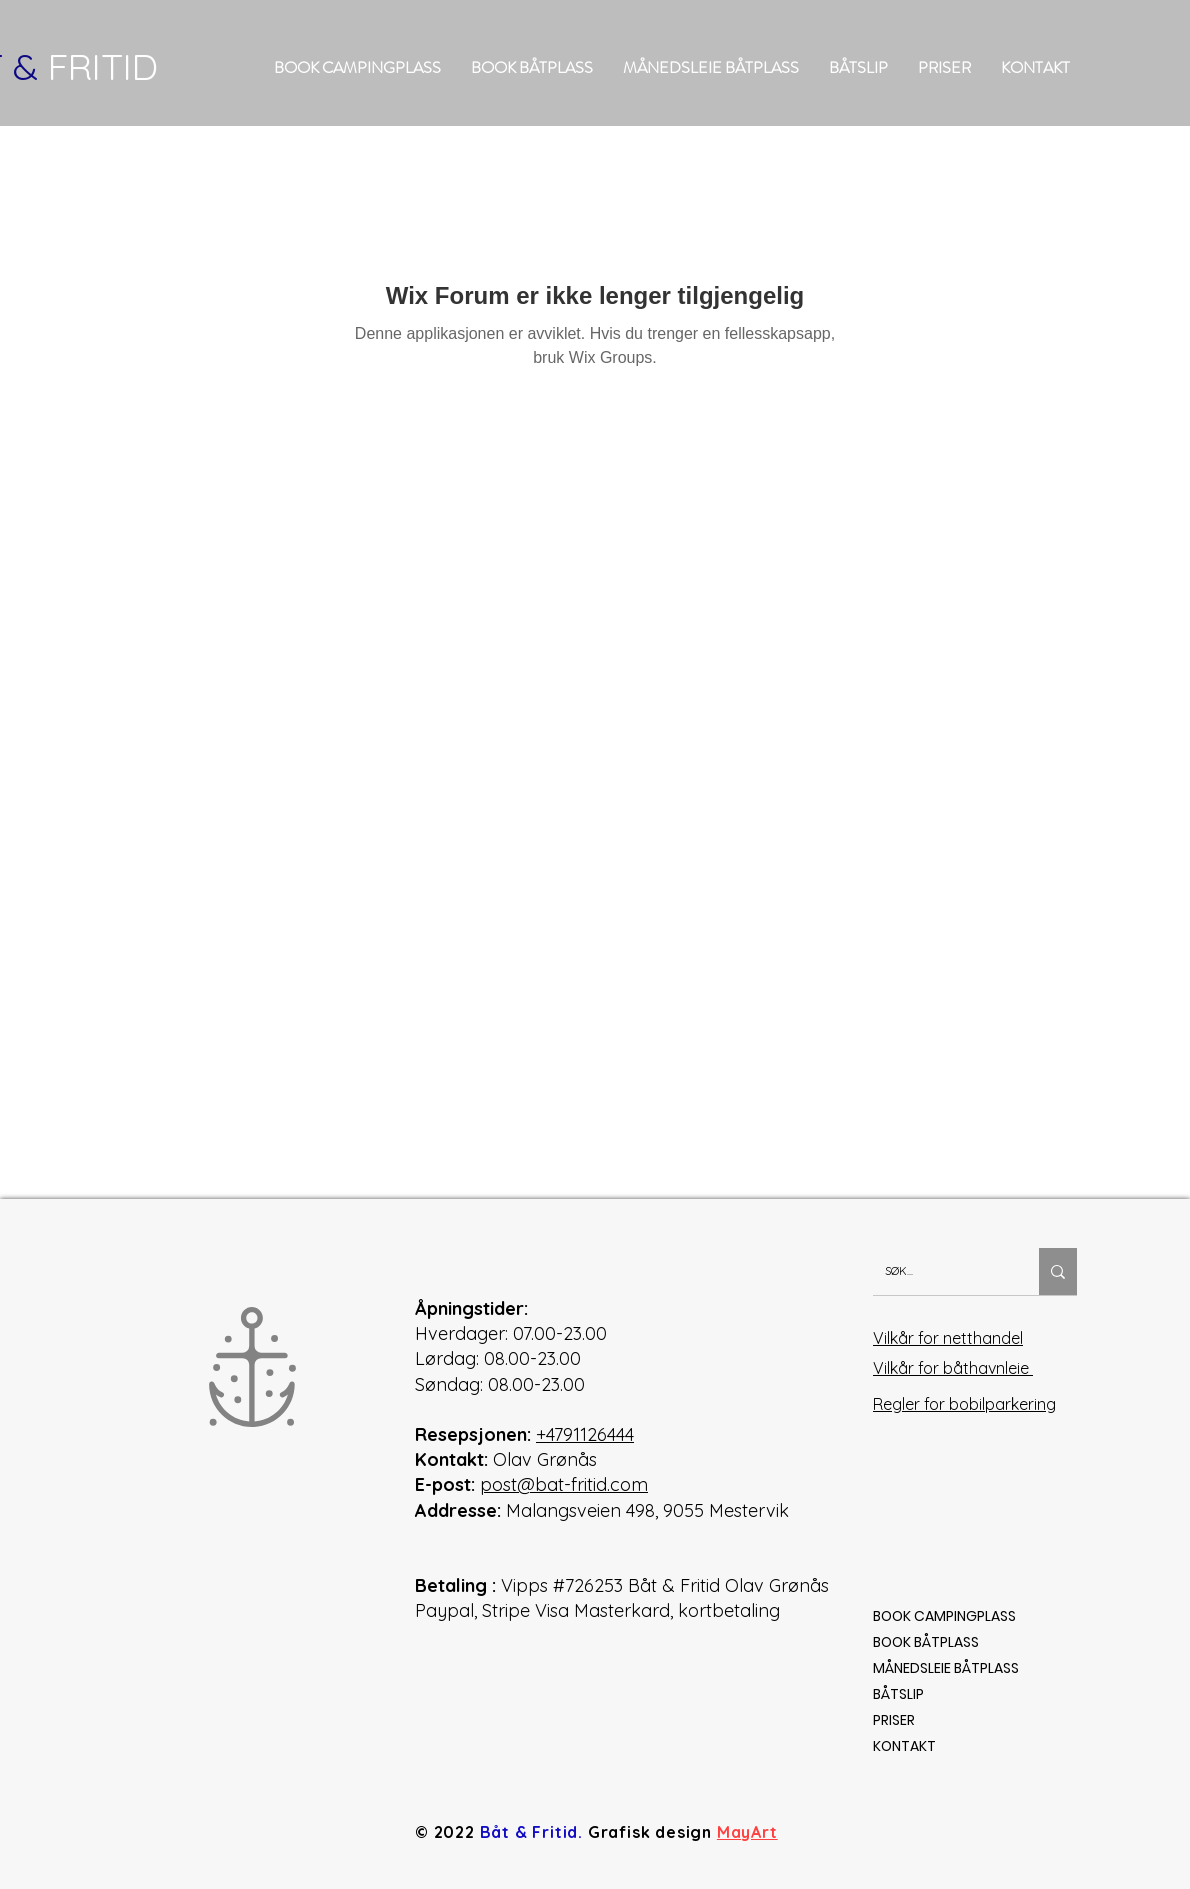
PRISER (894, 1720)
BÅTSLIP (898, 1694)
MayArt (747, 1832)
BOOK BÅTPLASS (926, 1642)
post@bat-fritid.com (564, 1484)
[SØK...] (941, 1271)
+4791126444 (585, 1434)
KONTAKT (904, 1746)
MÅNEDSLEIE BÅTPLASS (946, 1668)
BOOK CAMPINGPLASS (944, 1616)
